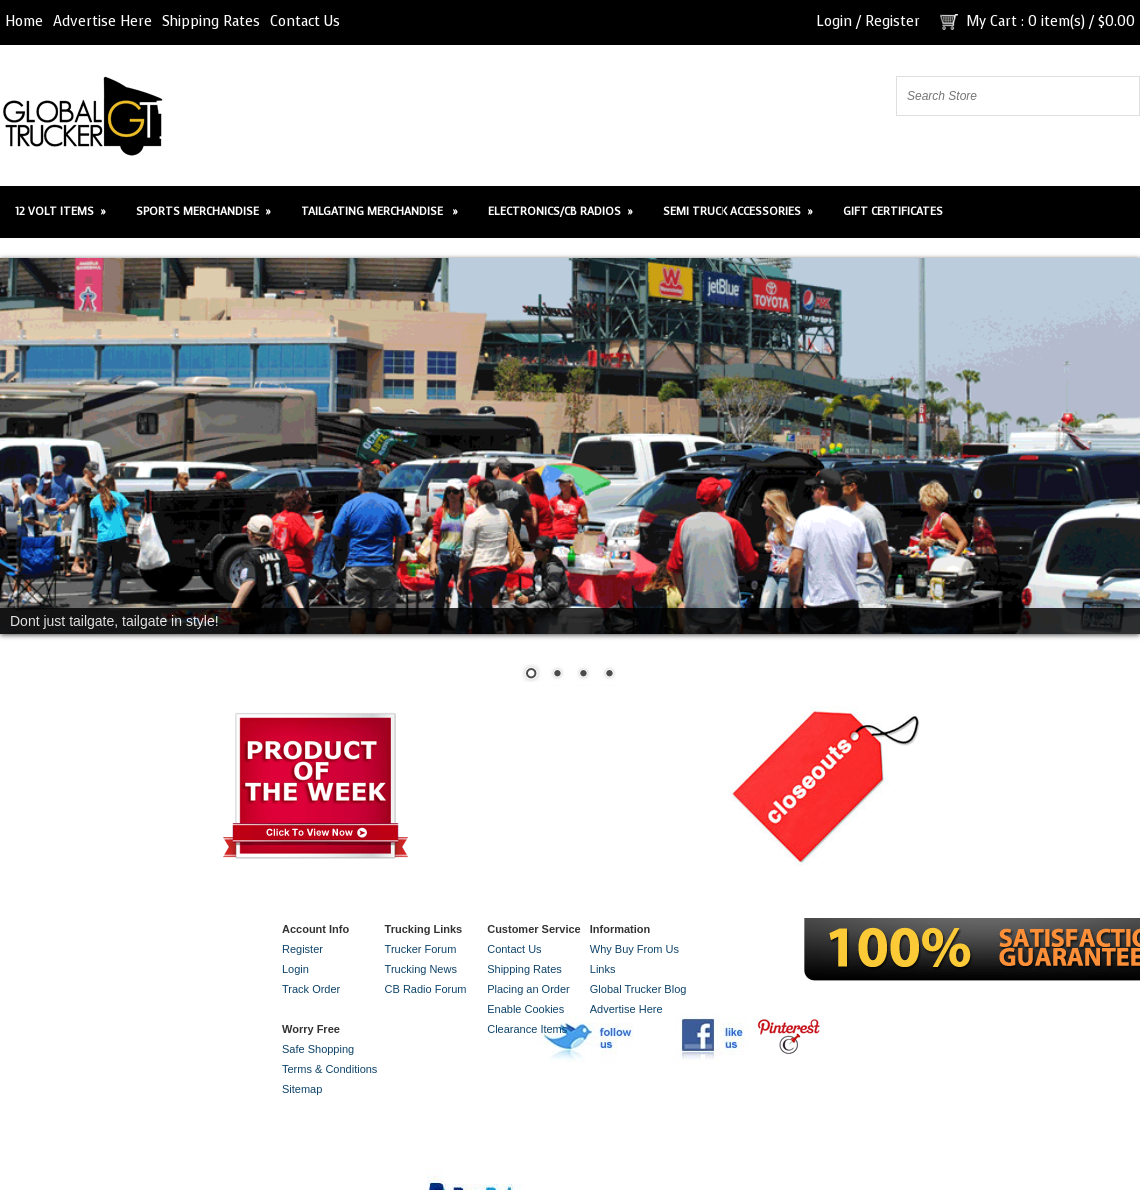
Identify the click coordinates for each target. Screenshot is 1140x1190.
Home (24, 21)
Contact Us (305, 21)
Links (603, 969)
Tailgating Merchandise (379, 211)
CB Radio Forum (426, 989)
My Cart (991, 21)
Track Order (311, 989)
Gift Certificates (893, 211)
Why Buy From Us (634, 949)
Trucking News (421, 969)
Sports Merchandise (203, 211)
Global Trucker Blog (638, 989)
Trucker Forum (421, 949)
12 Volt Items (60, 211)
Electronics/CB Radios (560, 211)
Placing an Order (528, 989)
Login (834, 21)
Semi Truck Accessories (738, 211)
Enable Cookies (525, 1009)
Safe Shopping (318, 1049)
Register (892, 21)
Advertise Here (102, 21)
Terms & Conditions (329, 1069)
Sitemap (302, 1089)
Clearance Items (527, 1029)
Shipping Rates (211, 21)
